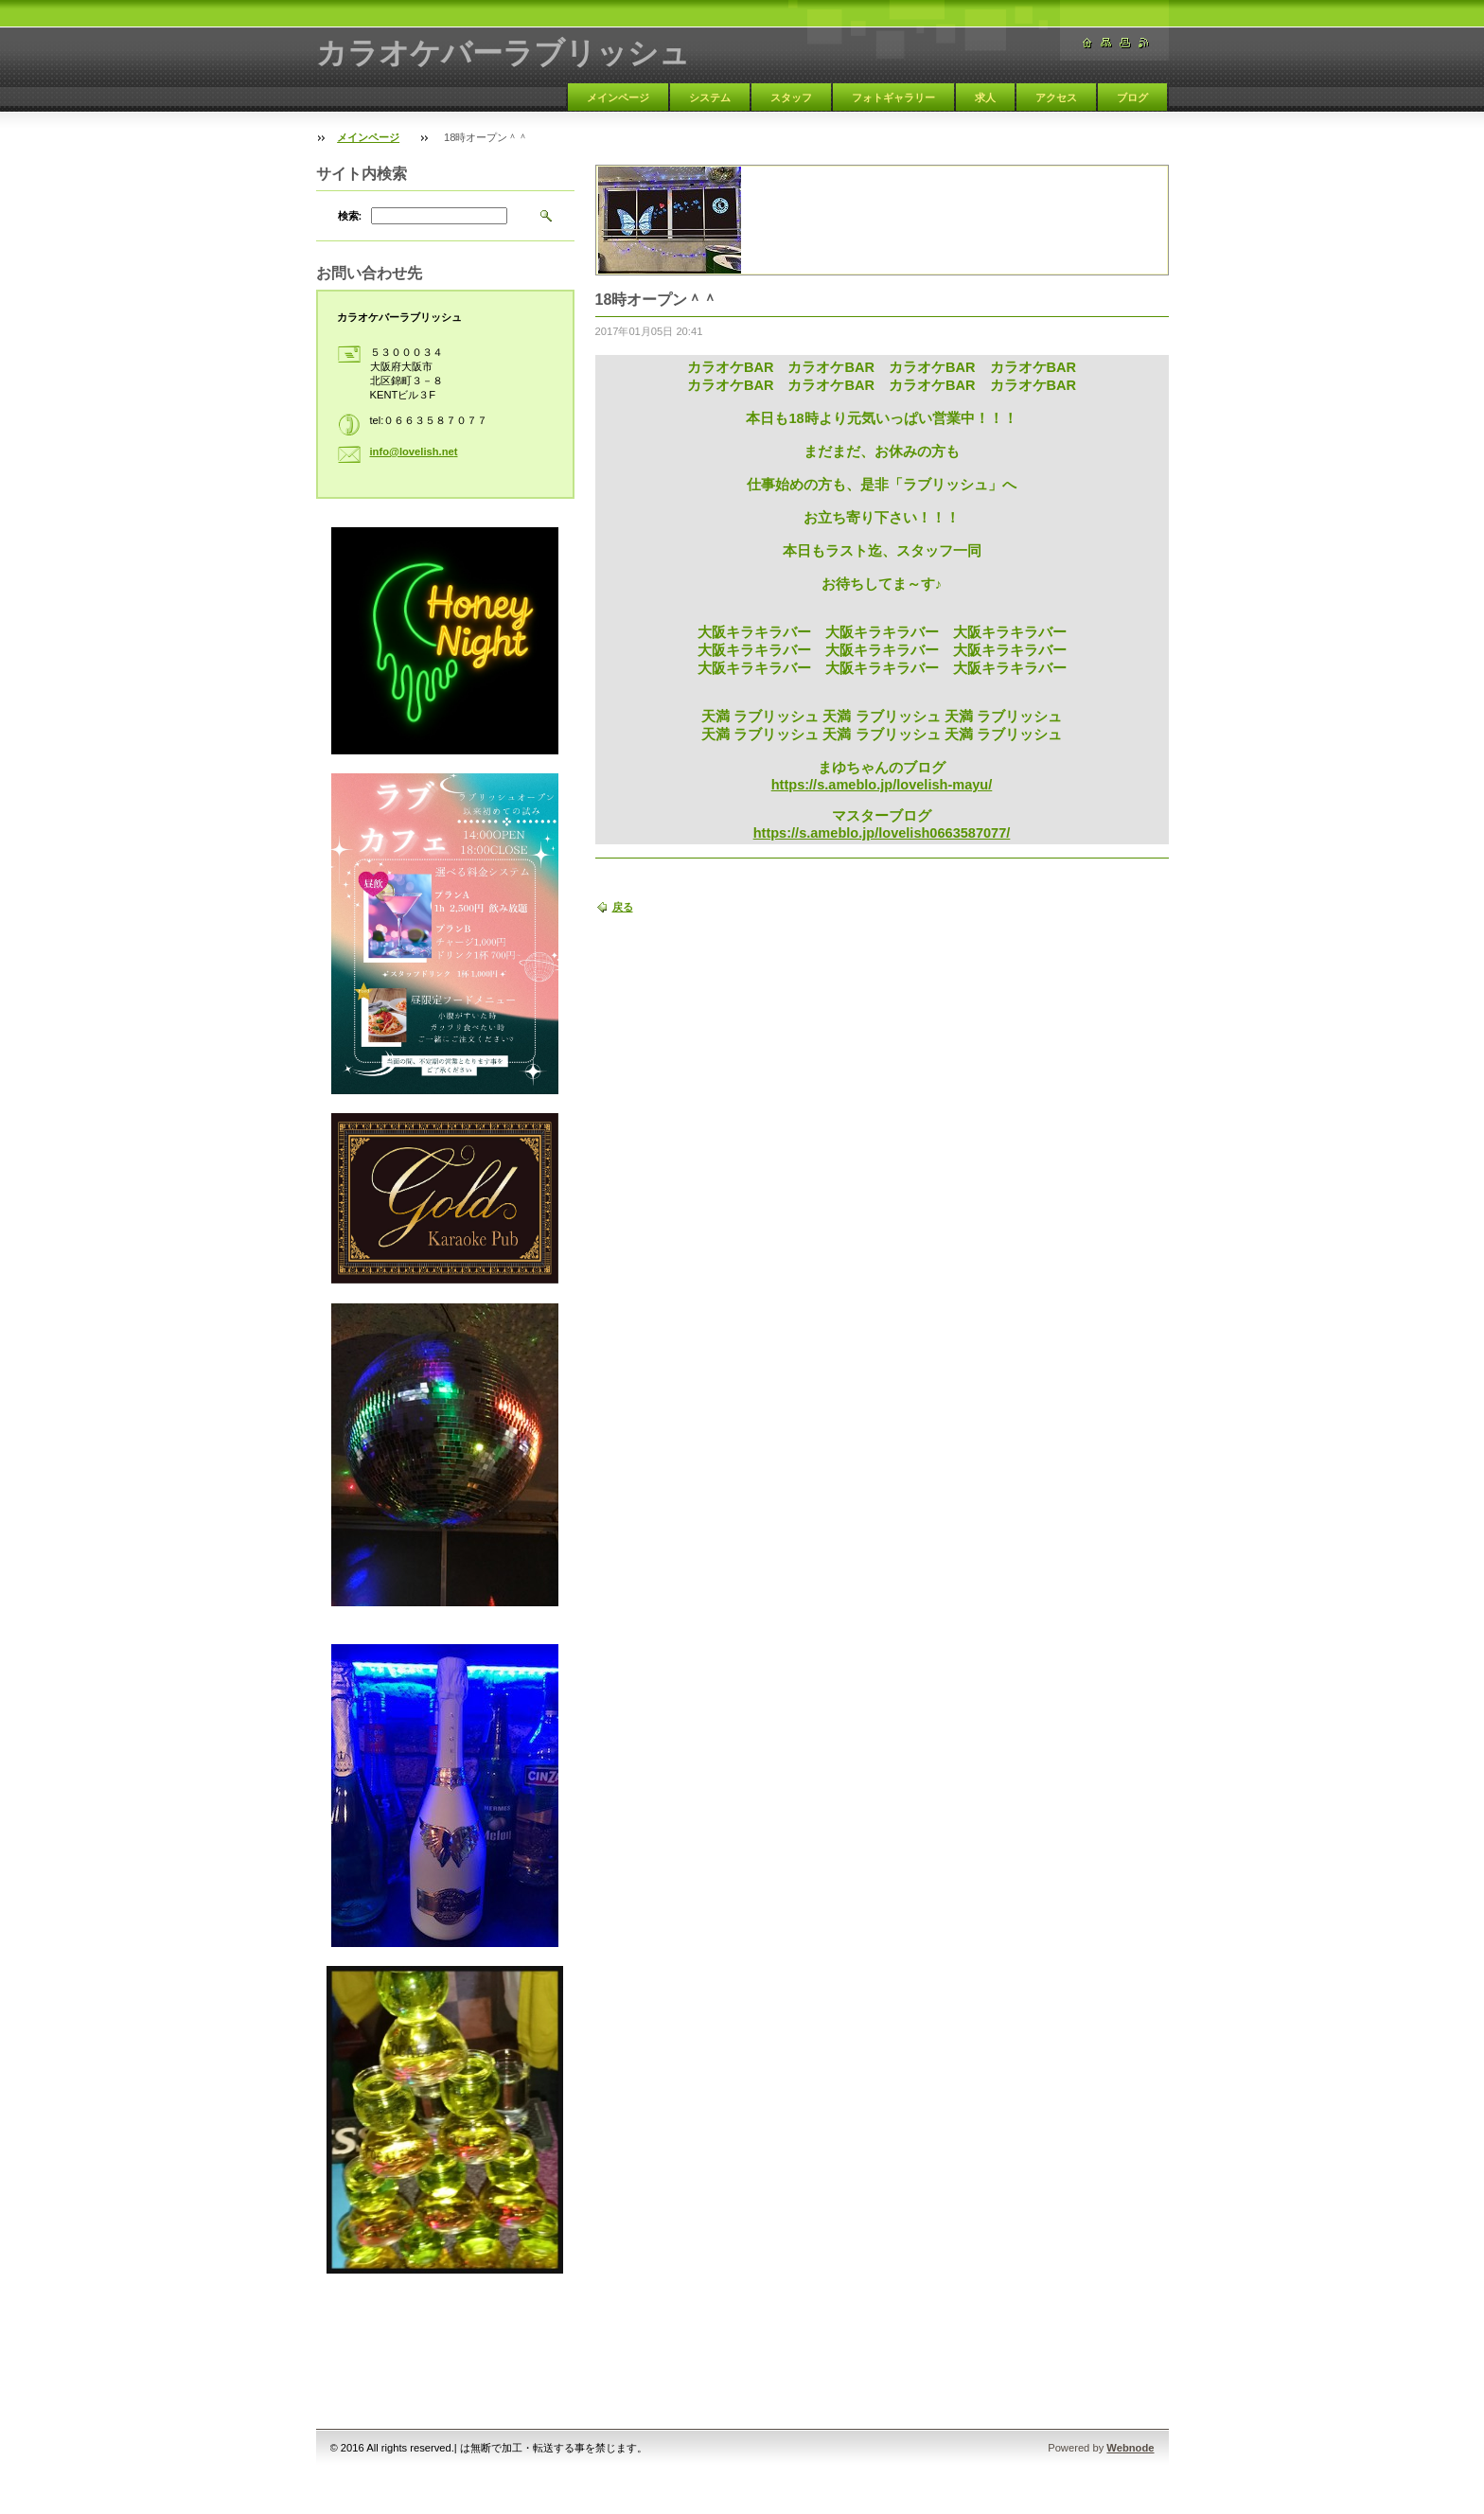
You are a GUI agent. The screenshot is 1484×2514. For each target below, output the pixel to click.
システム (710, 97)
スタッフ (791, 97)
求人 (985, 97)
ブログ (1132, 97)
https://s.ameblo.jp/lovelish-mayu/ (882, 784)
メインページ (618, 97)
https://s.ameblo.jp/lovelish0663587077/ (882, 833)
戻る (622, 906)
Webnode (1130, 2447)
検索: (350, 215)
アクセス (1056, 97)
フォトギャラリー (893, 97)
